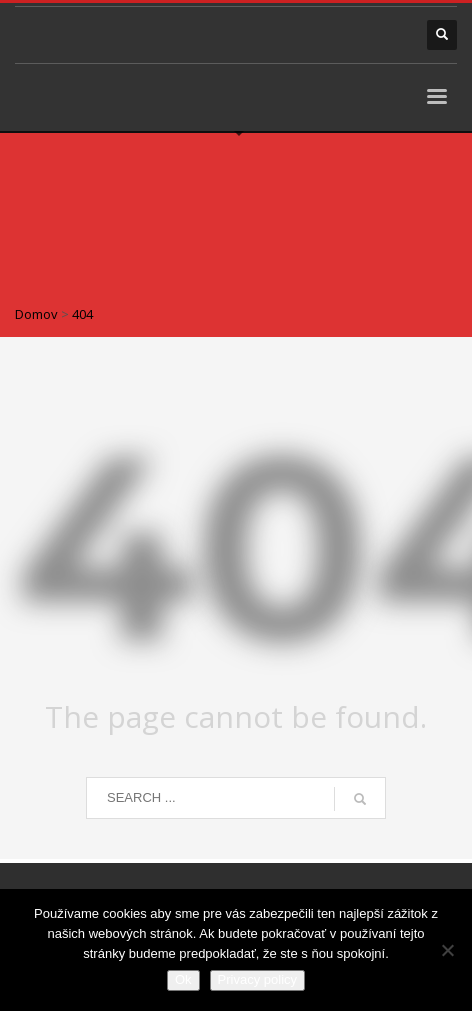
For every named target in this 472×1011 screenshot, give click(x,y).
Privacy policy (257, 979)
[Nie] (447, 950)
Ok (183, 979)
